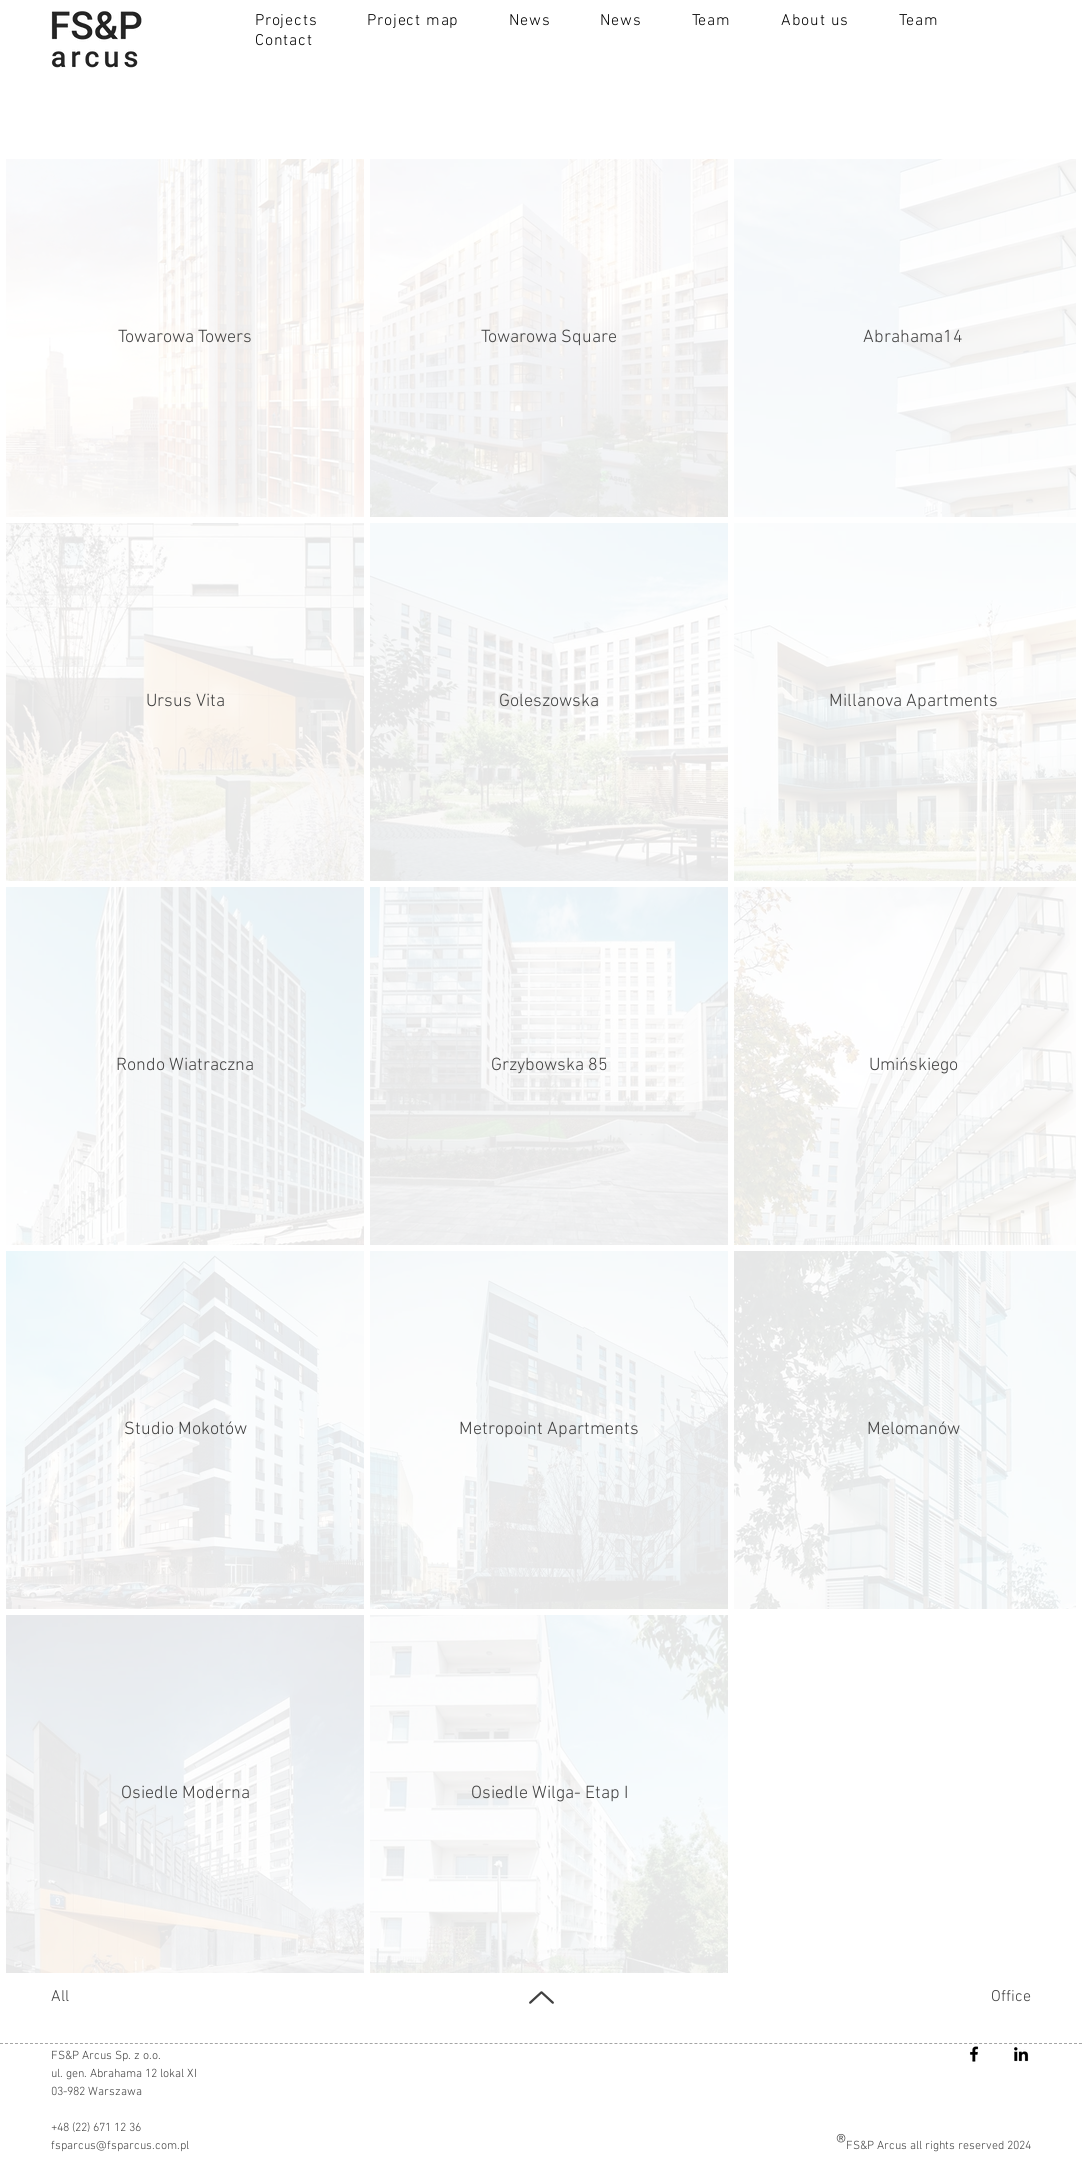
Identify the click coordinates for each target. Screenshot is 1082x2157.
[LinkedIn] (1021, 2054)
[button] (286, 21)
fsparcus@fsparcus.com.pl (120, 2146)
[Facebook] (974, 2054)
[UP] (541, 1997)
